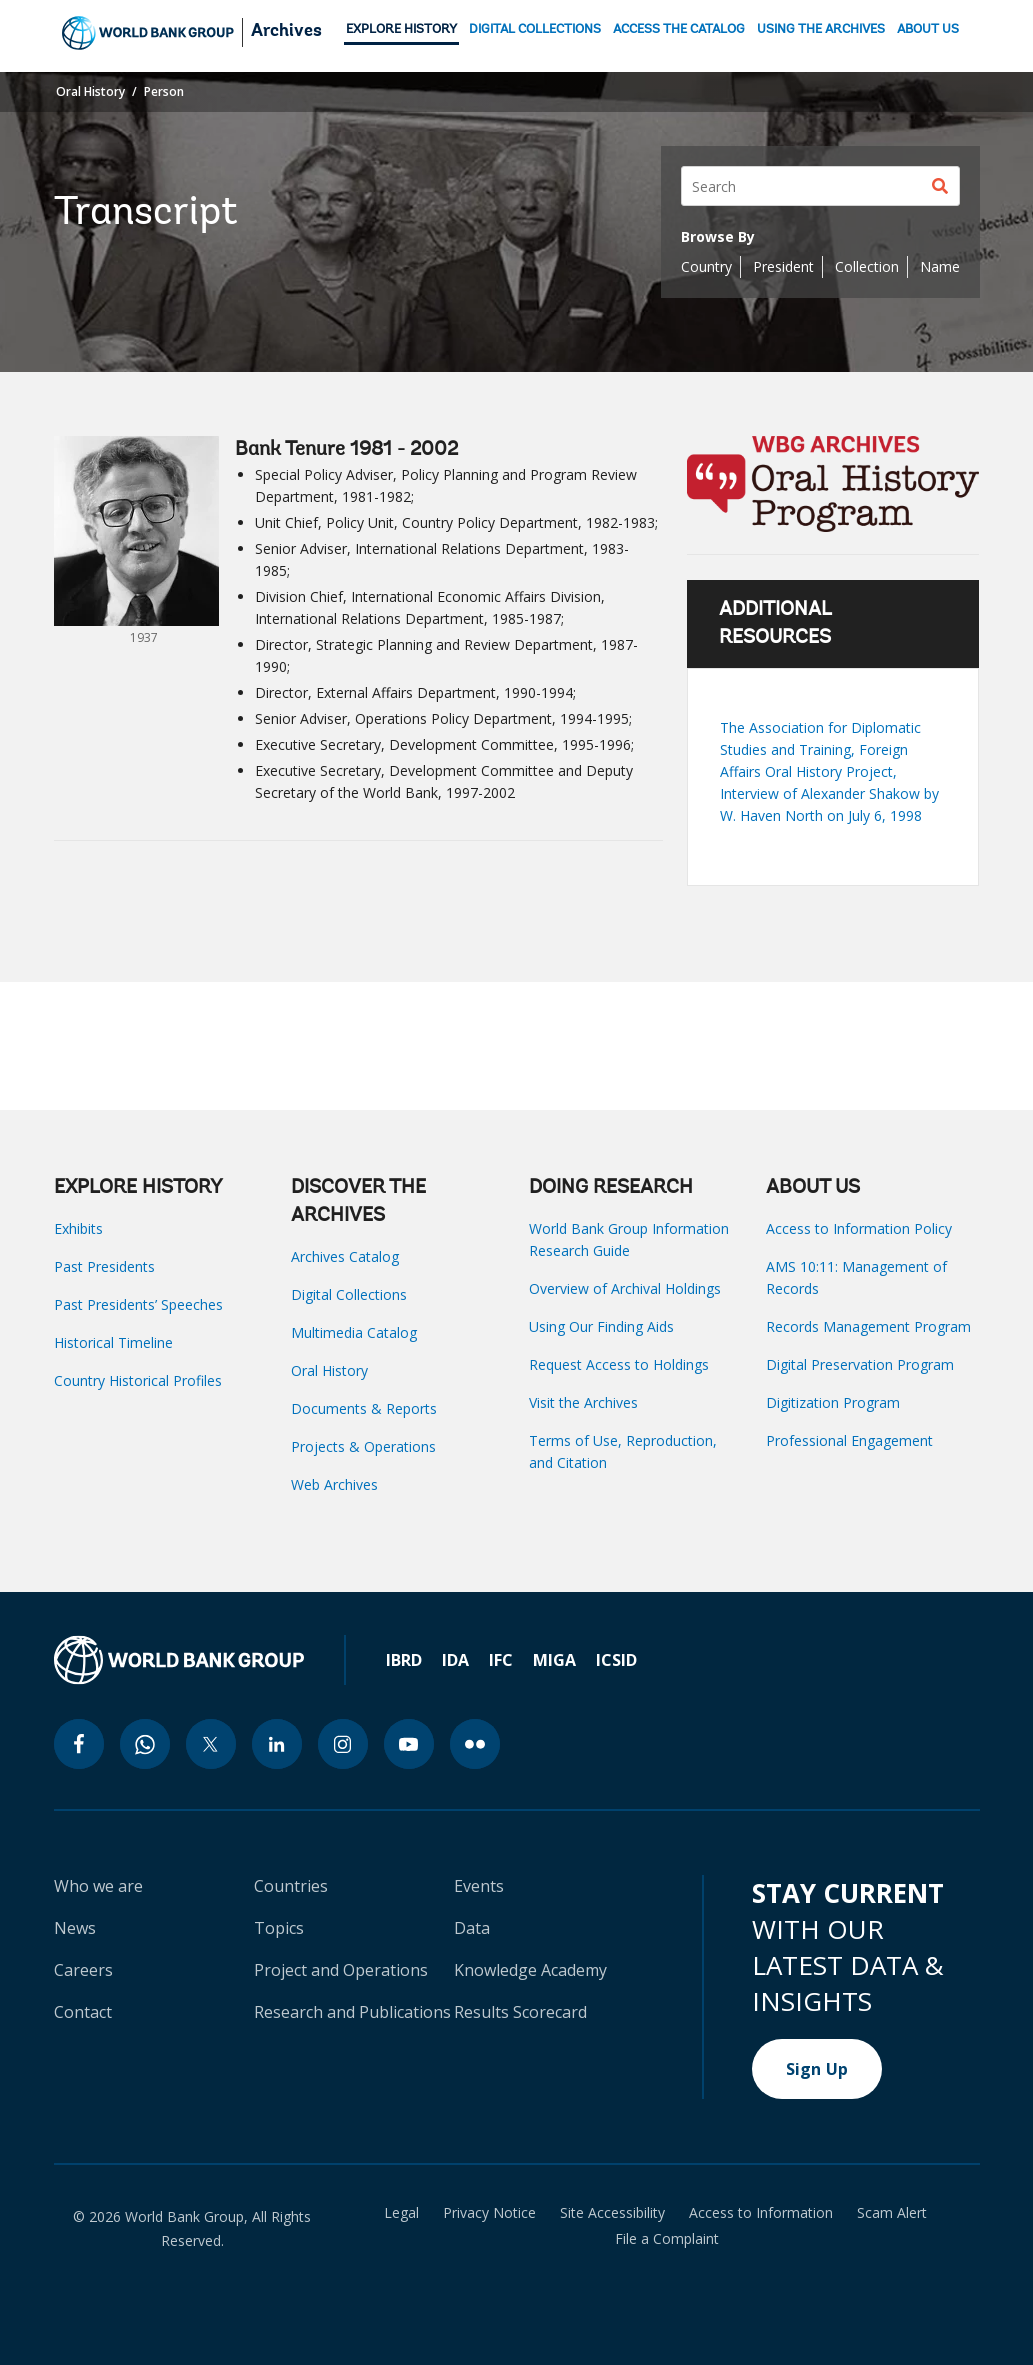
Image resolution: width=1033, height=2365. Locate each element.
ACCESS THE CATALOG (679, 29)
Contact (83, 2012)
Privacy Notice (489, 2213)
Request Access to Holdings (619, 1364)
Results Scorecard (520, 2012)
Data (472, 1928)
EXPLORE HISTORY (401, 29)
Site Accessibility (612, 2213)
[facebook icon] (79, 1744)
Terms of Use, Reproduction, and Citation (623, 1451)
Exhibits (78, 1228)
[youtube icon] (409, 1744)
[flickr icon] (475, 1744)
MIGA (554, 1660)
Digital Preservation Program (860, 1364)
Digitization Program (833, 1402)
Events (479, 1886)
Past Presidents (104, 1266)
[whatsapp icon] (145, 1744)
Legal (401, 2213)
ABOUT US (928, 29)
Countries (291, 1886)
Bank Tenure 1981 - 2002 (346, 450)
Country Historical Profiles (138, 1380)
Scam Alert (892, 2213)
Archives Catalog (345, 1256)
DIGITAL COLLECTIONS (535, 29)
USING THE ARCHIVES (821, 29)
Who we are (98, 1886)
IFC (501, 1660)
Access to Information (761, 2213)
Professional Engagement (849, 1440)
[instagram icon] (343, 1744)
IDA (455, 1660)
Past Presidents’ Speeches (138, 1304)
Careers (83, 1970)
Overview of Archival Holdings (625, 1288)
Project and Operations (341, 1970)
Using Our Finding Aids (601, 1326)
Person (164, 91)
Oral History (90, 91)
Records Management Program (868, 1326)
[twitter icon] (211, 1744)
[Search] (820, 186)
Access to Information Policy (859, 1228)
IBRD (404, 1660)
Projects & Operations (363, 1446)
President (783, 266)
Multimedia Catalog (354, 1332)
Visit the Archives (583, 1402)
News (75, 1928)
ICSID (616, 1660)
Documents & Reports (364, 1408)
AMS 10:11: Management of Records (856, 1277)
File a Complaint (667, 2239)
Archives (286, 32)
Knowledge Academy (530, 1970)
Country (706, 266)
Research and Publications (352, 2012)
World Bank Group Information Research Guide (629, 1239)
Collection (867, 266)
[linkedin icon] (277, 1744)
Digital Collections (349, 1294)
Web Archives (334, 1484)
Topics (279, 1928)
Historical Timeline (113, 1342)
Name (940, 266)
